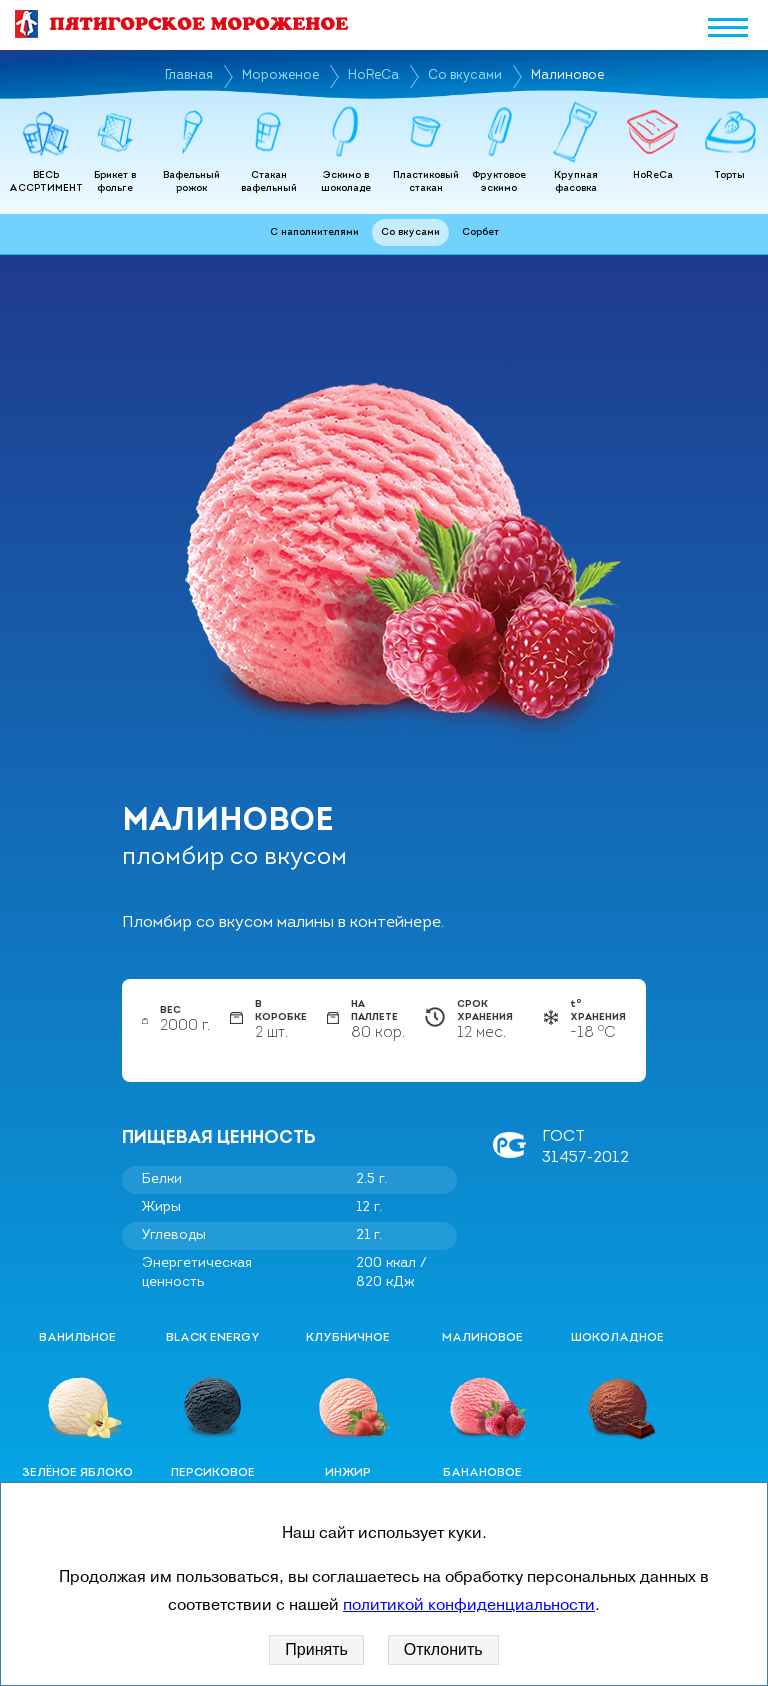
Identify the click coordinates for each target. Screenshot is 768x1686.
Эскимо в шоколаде (346, 182)
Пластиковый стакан (426, 182)
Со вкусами (465, 75)
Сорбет (480, 232)
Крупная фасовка (576, 182)
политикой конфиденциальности (469, 1605)
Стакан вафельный (269, 182)
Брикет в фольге (115, 182)
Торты (729, 175)
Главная (189, 75)
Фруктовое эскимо (499, 182)
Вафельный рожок (191, 182)
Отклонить (443, 1649)
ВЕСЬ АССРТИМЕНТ (46, 182)
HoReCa (373, 75)
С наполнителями (314, 232)
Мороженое (280, 75)
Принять (316, 1649)
